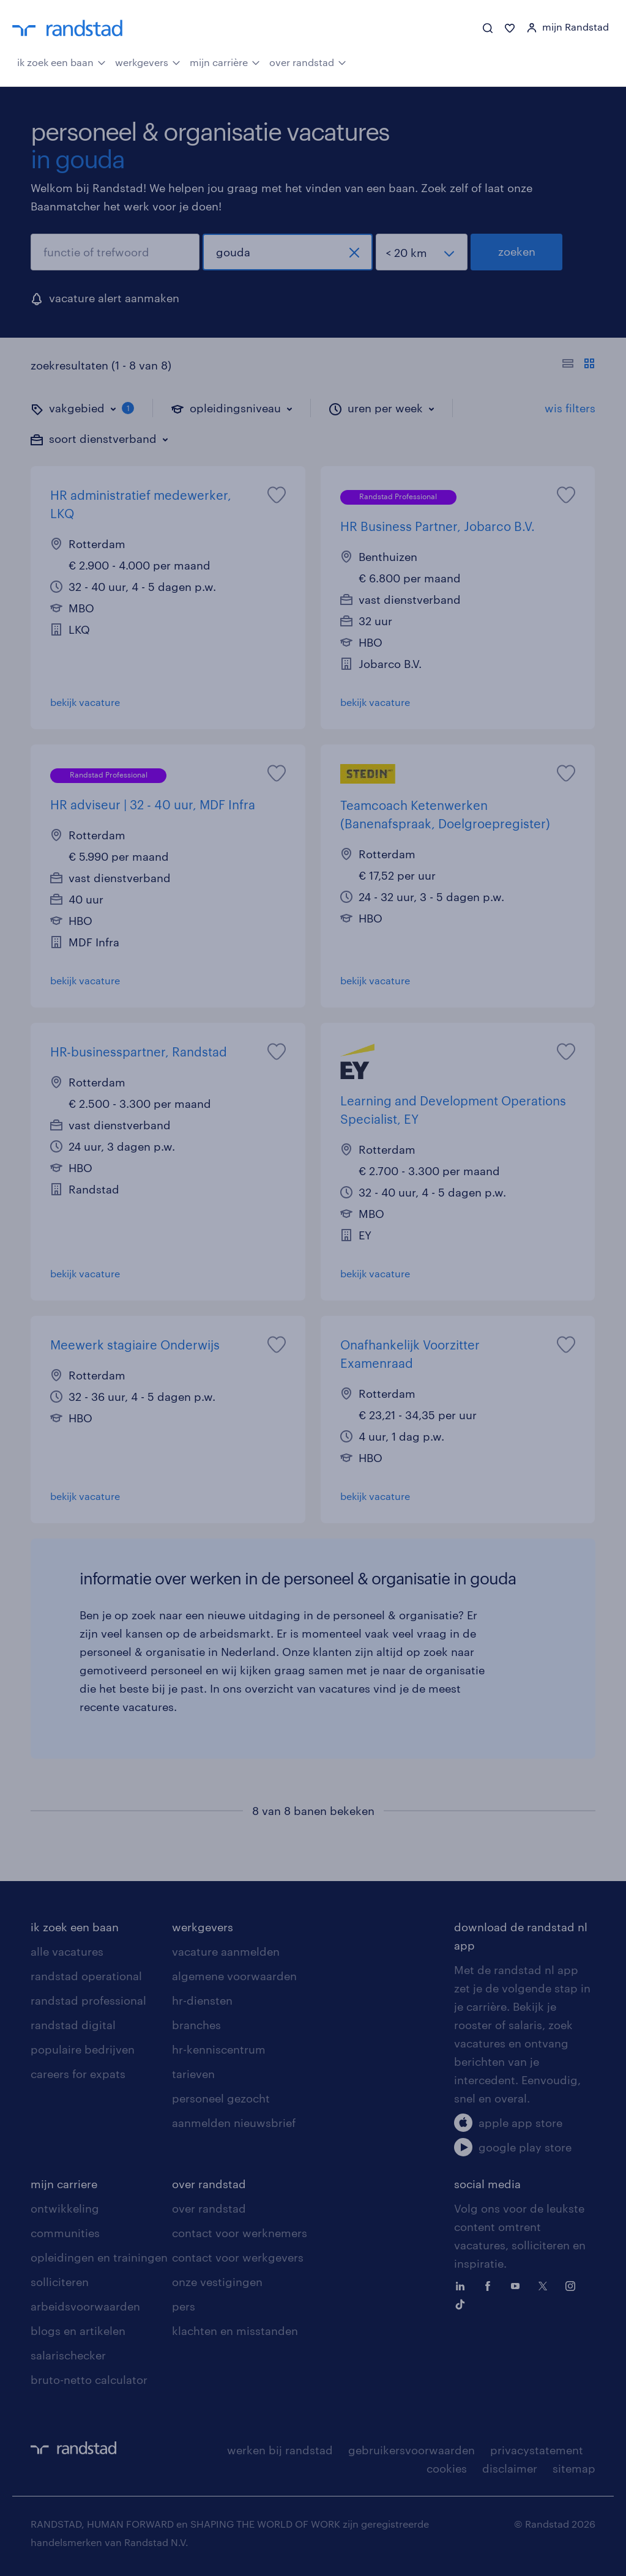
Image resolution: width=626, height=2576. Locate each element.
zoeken (516, 251)
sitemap (574, 2468)
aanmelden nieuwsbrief (234, 2122)
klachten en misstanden (235, 2330)
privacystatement (536, 2450)
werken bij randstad (280, 2450)
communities (65, 2233)
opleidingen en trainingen (99, 2257)
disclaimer (509, 2468)
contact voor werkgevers (238, 2257)
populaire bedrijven (83, 2049)
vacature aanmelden (226, 1951)
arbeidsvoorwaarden (85, 2306)
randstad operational (86, 1976)
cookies (447, 2468)
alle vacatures (67, 1951)
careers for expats (78, 2073)
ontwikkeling (65, 2208)
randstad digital (73, 2025)
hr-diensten (202, 2000)
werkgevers (148, 61)
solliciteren (60, 2281)
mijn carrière (225, 61)
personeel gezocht (221, 2098)
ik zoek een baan (61, 61)
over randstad (307, 61)
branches (196, 2025)
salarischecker (68, 2355)
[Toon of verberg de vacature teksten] (578, 365)
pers (183, 2306)
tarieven (193, 2073)
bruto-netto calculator (89, 2379)
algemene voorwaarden (234, 1976)
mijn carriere (64, 2184)
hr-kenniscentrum (219, 2049)
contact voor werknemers (239, 2233)
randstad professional (88, 2000)
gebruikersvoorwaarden (411, 2450)
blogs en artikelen (78, 2330)
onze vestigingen (217, 2281)
